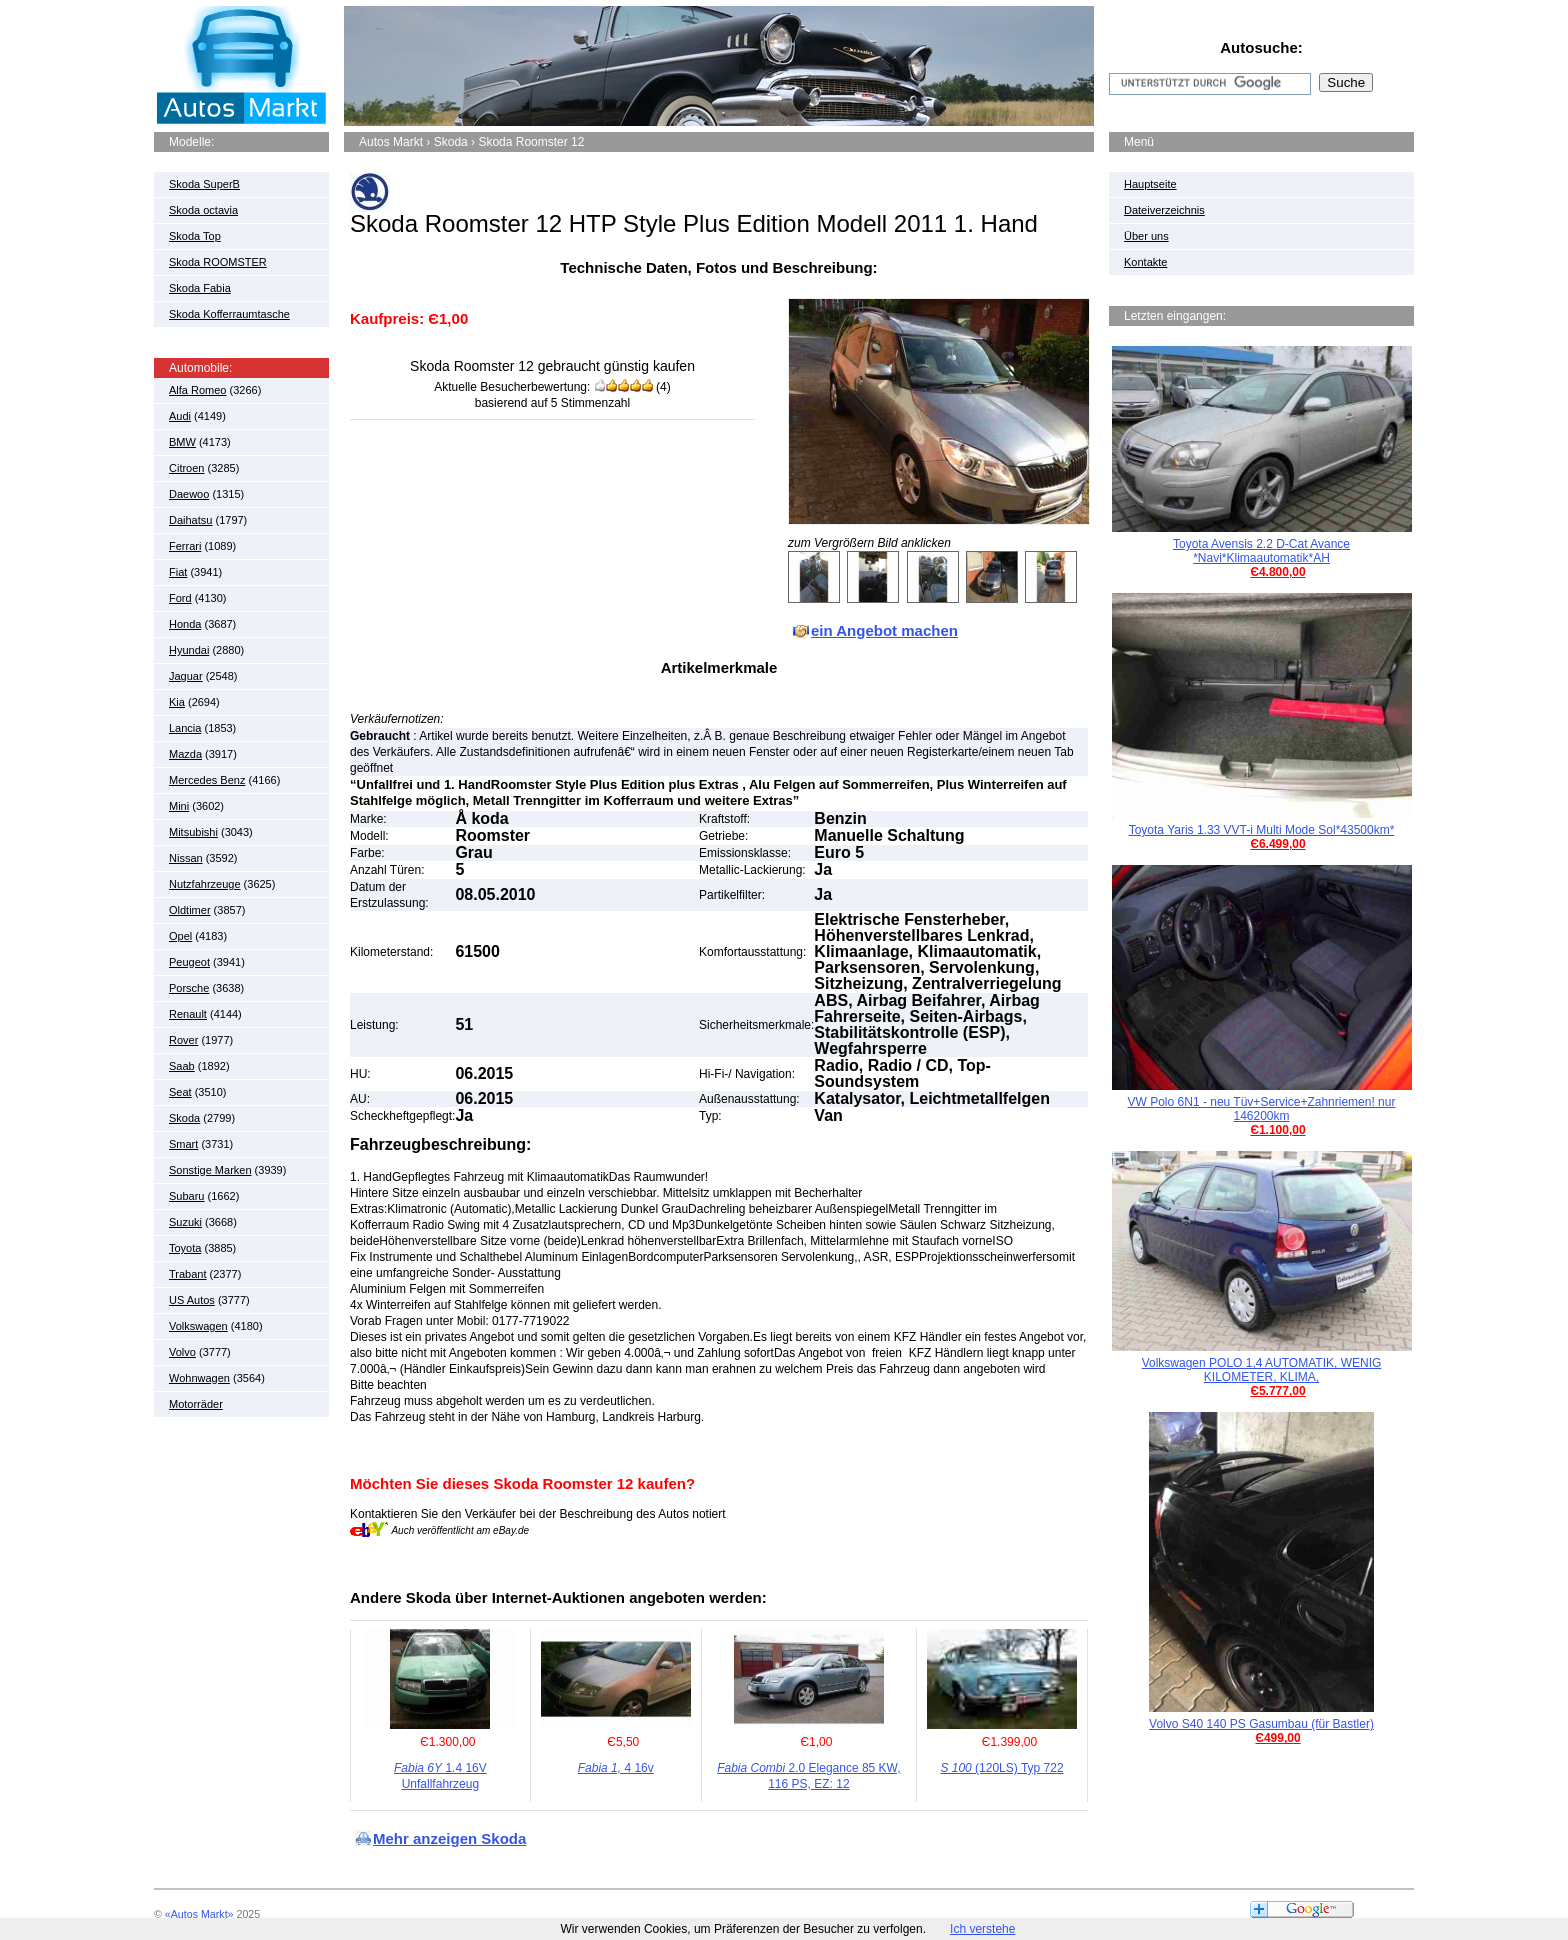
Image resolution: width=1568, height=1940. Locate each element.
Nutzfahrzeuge (205, 884)
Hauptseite (1150, 184)
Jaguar (186, 676)
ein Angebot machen (884, 630)
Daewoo (189, 494)
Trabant (188, 1274)
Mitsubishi (193, 832)
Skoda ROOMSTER (218, 262)
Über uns (1146, 236)
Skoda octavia (203, 210)
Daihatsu (190, 520)
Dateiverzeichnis (1164, 210)
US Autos (192, 1300)
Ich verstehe (982, 1929)
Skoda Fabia (200, 288)
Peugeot (189, 962)
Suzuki (185, 1222)
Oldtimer (190, 910)
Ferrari (185, 546)
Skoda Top (195, 236)
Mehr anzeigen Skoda (449, 1838)
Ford (180, 598)
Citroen (186, 468)
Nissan (186, 858)
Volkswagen (198, 1326)
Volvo (182, 1352)
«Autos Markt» (199, 1914)
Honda (185, 624)
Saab (182, 1066)
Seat (180, 1092)
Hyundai (189, 650)
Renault (188, 1014)
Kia (177, 702)
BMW (182, 442)
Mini (179, 806)
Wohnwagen (199, 1378)
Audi (180, 416)
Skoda (184, 1118)
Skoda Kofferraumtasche (229, 314)
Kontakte (1145, 262)
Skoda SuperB (204, 184)
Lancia (185, 728)
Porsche (189, 988)
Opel (180, 936)
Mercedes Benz (207, 780)
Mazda (185, 754)
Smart (183, 1144)
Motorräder (196, 1404)
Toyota (185, 1248)
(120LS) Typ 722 (1001, 1768)
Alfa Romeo (197, 390)
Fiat (178, 572)
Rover (183, 1040)
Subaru (186, 1196)
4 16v (616, 1768)
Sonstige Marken (210, 1170)
